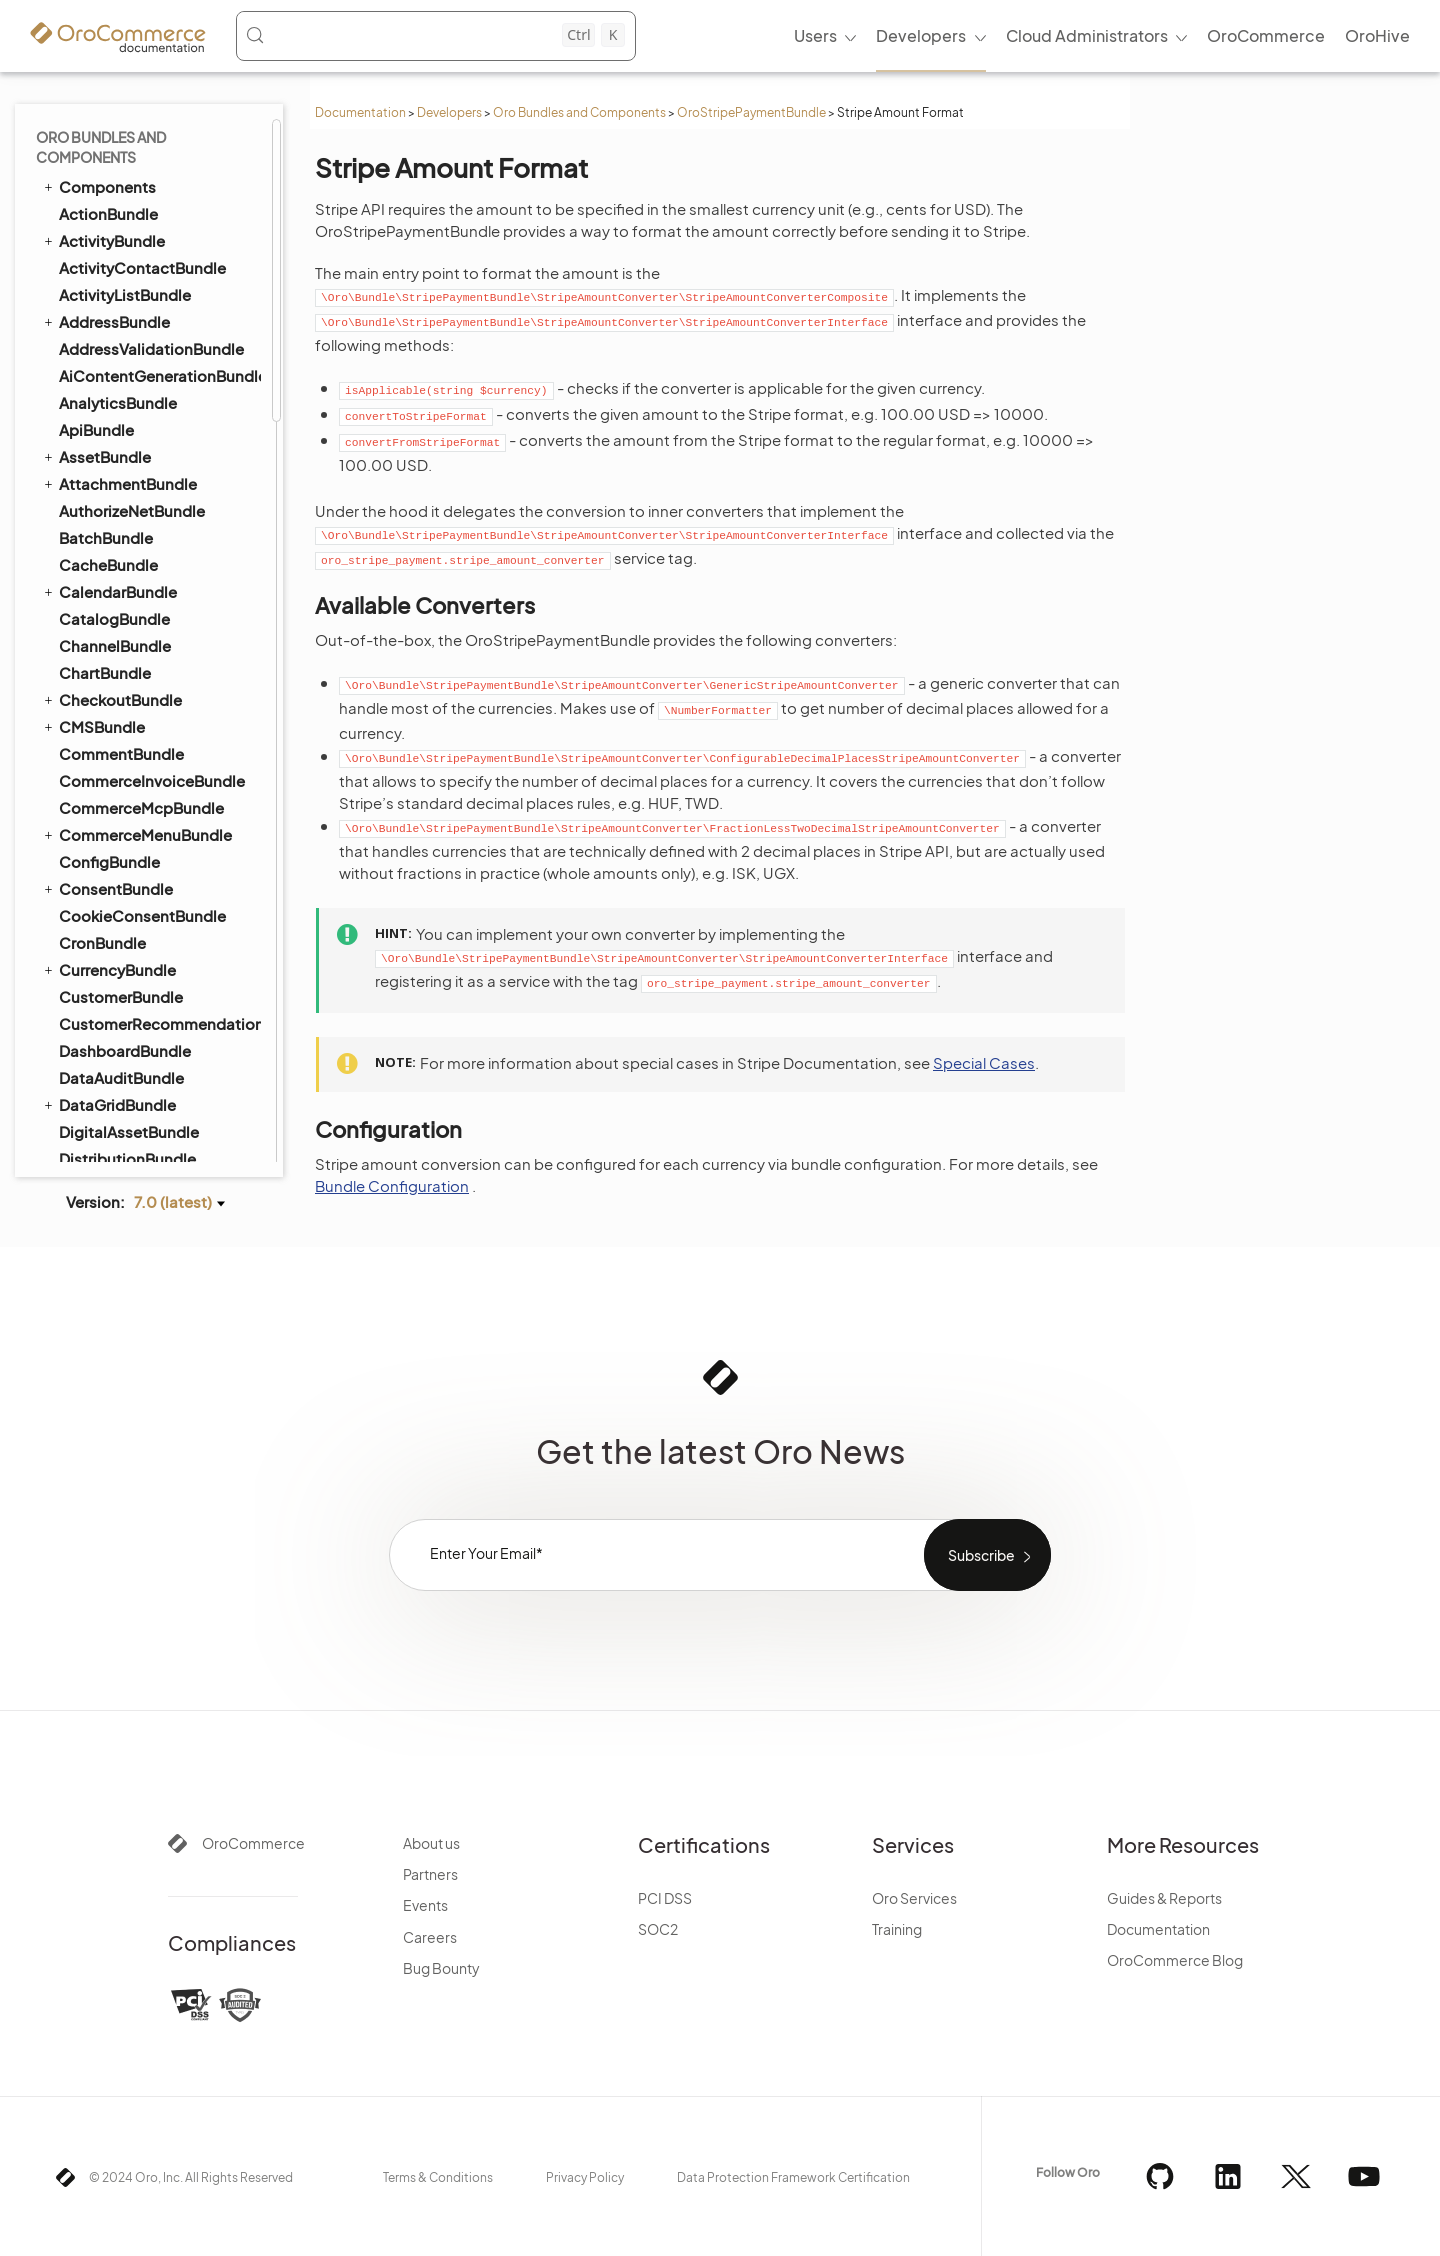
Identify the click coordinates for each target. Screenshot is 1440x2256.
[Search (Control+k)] (435, 35)
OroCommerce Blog (1175, 1960)
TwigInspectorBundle (136, 955)
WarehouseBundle (125, 1009)
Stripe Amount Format (146, 595)
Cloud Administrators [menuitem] (1087, 35)
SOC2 (658, 1929)
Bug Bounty (441, 1968)
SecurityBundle (114, 294)
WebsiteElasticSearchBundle (150, 1063)
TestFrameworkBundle (131, 874)
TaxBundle (96, 847)
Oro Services (914, 1898)
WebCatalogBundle (131, 1036)
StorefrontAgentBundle (144, 456)
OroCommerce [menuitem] (1266, 35)
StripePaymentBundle (129, 483)
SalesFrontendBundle (129, 186)
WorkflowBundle (110, 1144)
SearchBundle (101, 267)
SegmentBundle (118, 321)
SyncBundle (93, 793)
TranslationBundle (115, 928)
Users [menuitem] (815, 35)
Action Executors (128, 511)
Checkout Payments (140, 763)
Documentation (360, 112)
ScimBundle (103, 213)
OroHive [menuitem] (1377, 35)
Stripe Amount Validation (153, 623)
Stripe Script (113, 651)
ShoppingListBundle (124, 402)
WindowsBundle (118, 1117)
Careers (430, 1937)
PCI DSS (665, 1898)
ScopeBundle (108, 240)
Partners (430, 1874)
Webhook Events (129, 707)
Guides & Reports (1164, 1898)
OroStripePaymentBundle (751, 112)
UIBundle (83, 982)
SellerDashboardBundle (145, 348)
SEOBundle (91, 375)
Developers (449, 112)
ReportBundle (109, 132)
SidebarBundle (113, 429)
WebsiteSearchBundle (131, 1090)
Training (897, 1929)
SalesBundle (104, 159)
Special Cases (984, 1062)
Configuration (118, 567)
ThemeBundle (109, 901)
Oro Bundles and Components (579, 112)
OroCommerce (253, 1843)
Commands (112, 539)
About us (431, 1843)
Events (425, 1905)
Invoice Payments (131, 735)
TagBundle (88, 820)
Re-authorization (128, 679)
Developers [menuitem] (921, 35)
